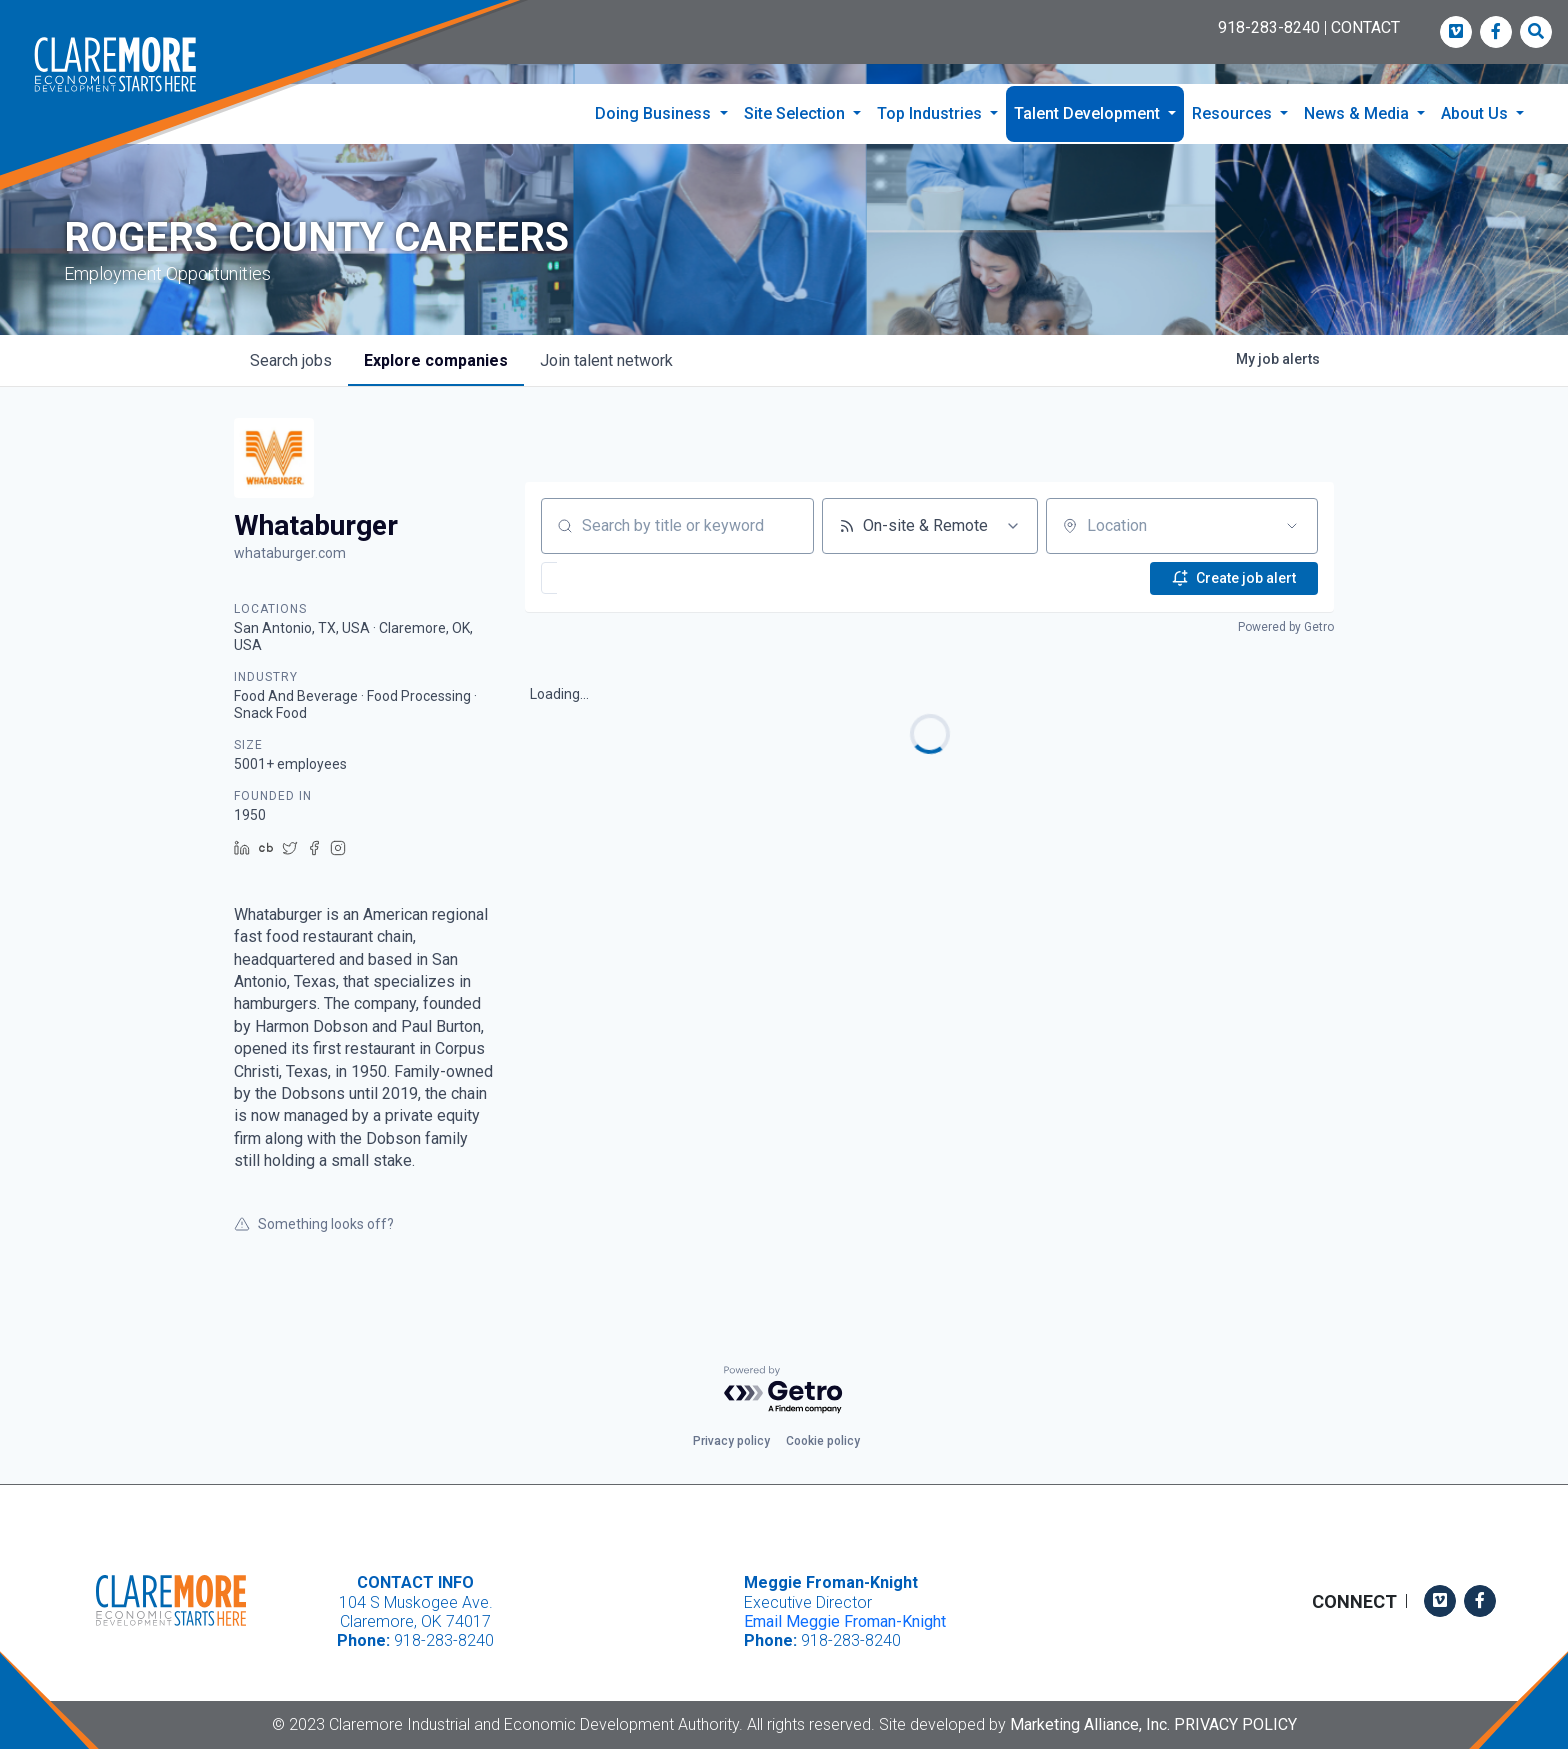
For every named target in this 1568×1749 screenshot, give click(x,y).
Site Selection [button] (796, 113)
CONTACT (1365, 27)
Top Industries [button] (931, 113)
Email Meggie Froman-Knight (845, 1621)
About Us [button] (1476, 113)
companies (436, 365)
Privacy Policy (1235, 1724)
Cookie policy (823, 1441)
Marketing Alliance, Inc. (1090, 1724)
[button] (609, 583)
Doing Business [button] (655, 113)
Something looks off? (314, 1230)
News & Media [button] (1358, 113)
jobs (291, 365)
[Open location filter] (1292, 531)
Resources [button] (1234, 113)
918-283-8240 (1269, 27)
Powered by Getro (1286, 632)
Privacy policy (731, 1441)
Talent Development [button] (1089, 113)
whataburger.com (290, 558)
